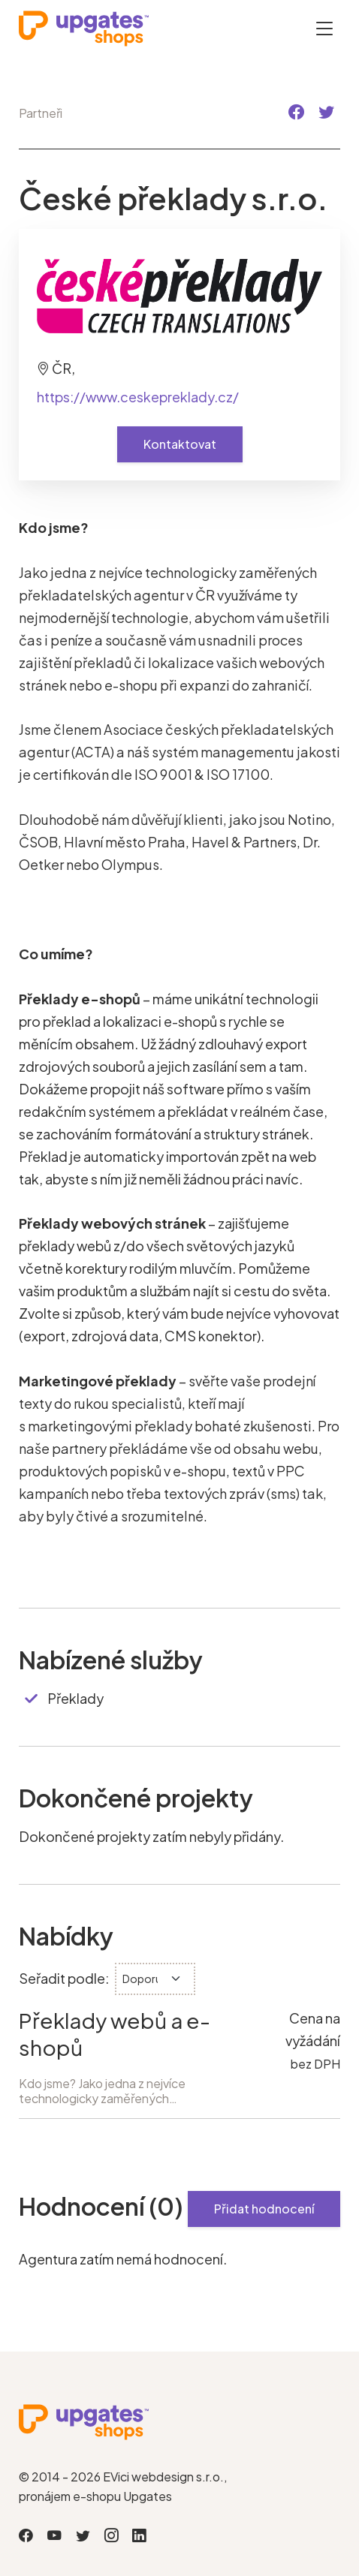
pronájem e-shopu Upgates (95, 2496)
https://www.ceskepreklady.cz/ (138, 396)
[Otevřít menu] (324, 28)
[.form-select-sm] (155, 1978)
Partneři (40, 113)
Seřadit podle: (64, 1978)
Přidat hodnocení (264, 2208)
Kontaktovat (179, 444)
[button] (296, 112)
